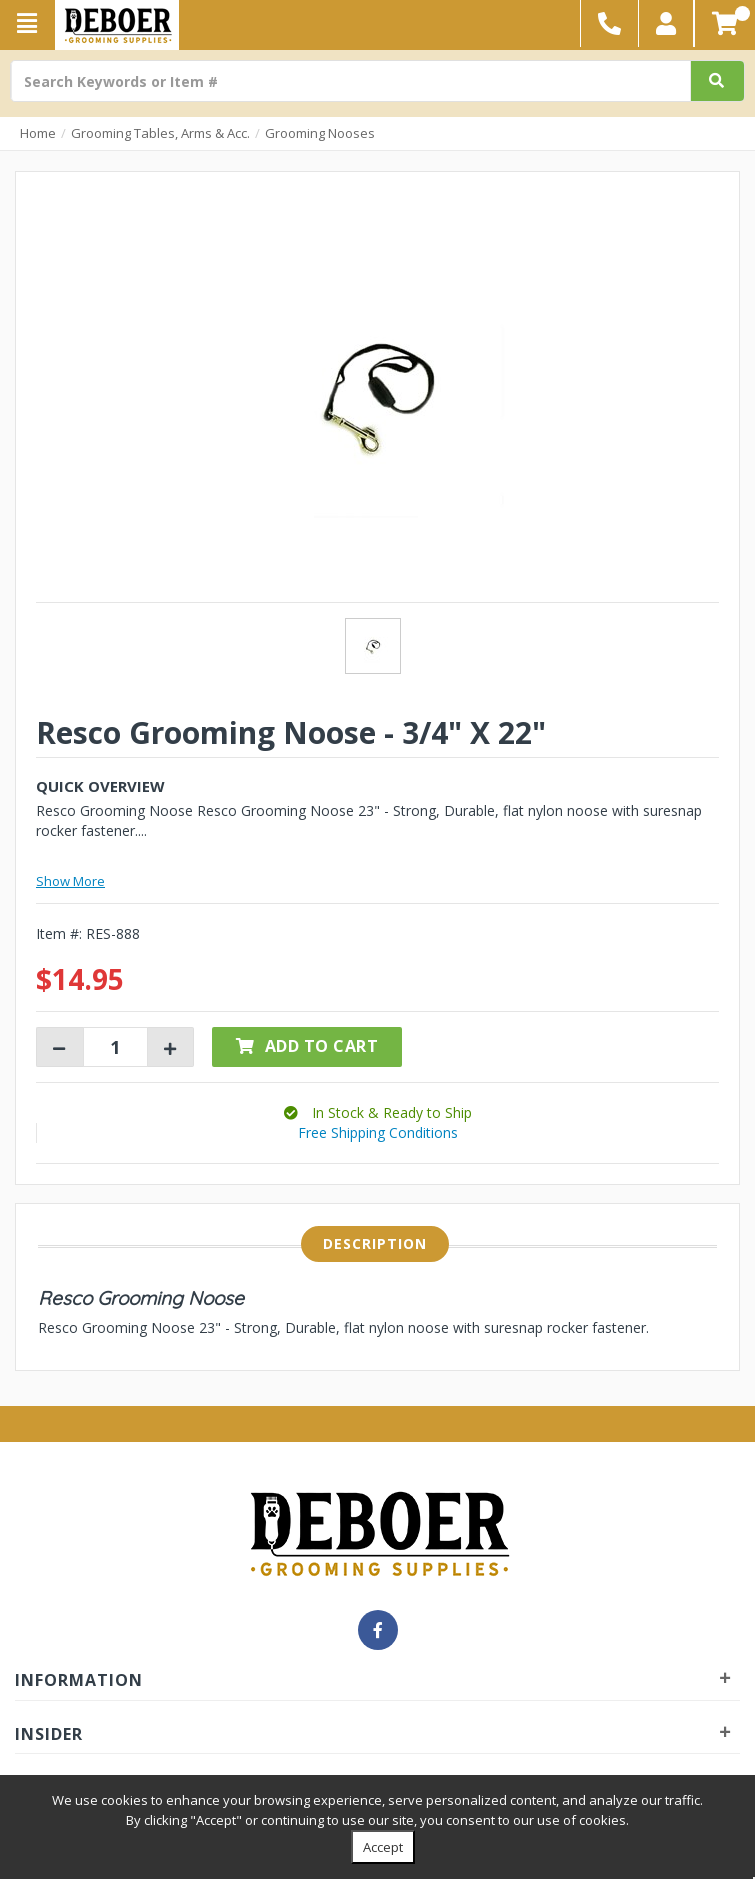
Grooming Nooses (320, 133)
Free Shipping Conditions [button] (378, 1132)
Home (38, 133)
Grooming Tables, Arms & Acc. (160, 133)
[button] (666, 23)
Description (375, 1243)
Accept (383, 1847)
